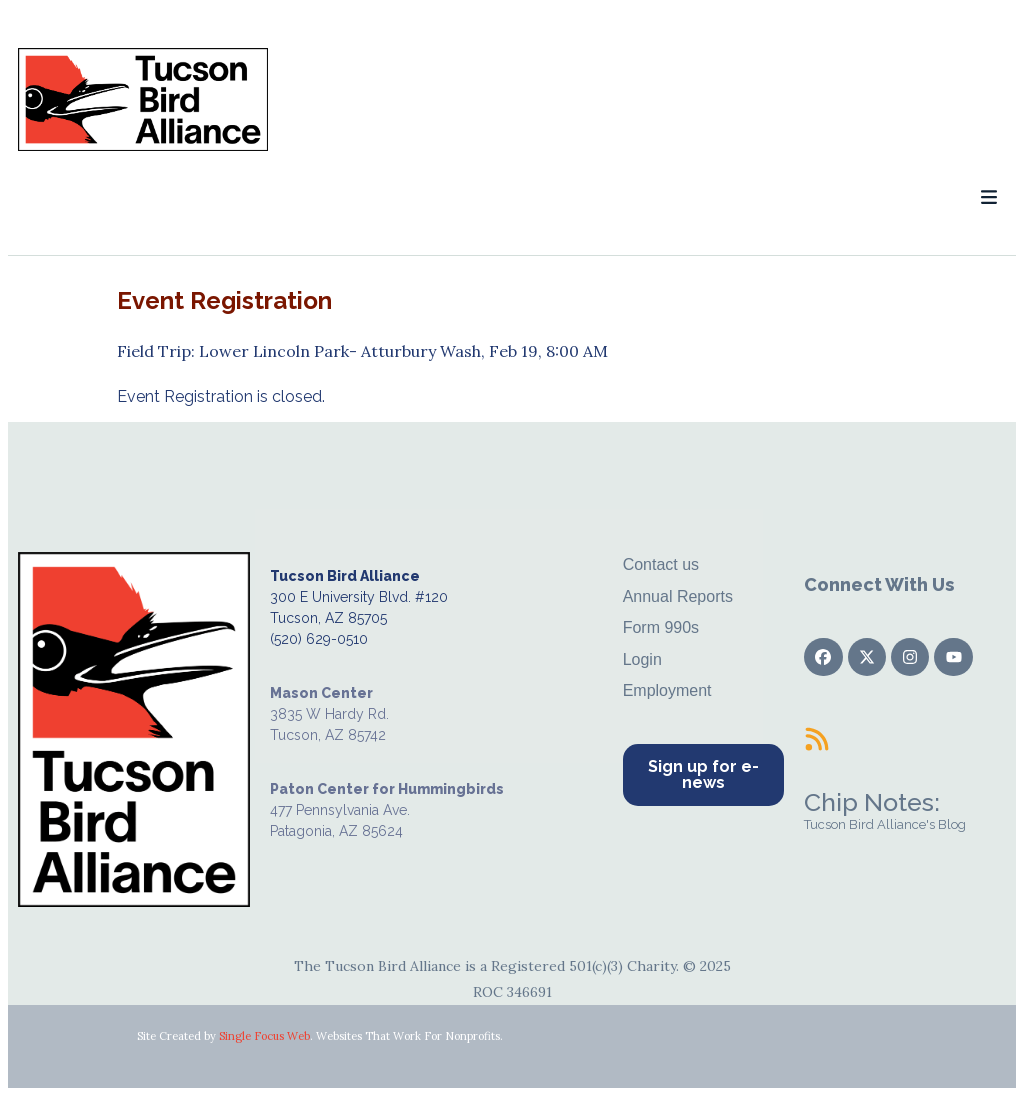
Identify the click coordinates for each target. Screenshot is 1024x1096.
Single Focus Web (264, 1036)
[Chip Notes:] (817, 739)
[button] (988, 197)
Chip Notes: (872, 802)
